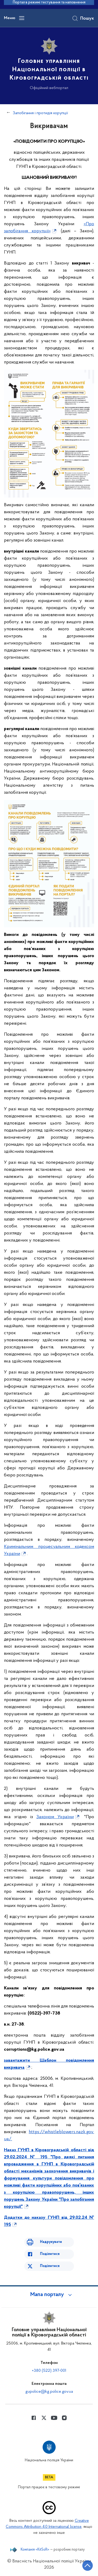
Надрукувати (51, 2242)
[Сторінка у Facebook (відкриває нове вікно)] (34, 2418)
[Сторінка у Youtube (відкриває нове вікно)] (54, 2418)
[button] (49, 2295)
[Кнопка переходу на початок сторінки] (87, 2565)
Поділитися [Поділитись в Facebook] (50, 2254)
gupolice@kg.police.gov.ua (49, 2392)
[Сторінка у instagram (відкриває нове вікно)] (64, 2418)
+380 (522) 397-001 (49, 2371)
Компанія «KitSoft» (35, 2550)
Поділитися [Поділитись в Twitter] (50, 2266)
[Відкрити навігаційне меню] (21, 18)
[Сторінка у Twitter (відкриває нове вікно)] (44, 2418)
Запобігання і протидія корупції (40, 113)
